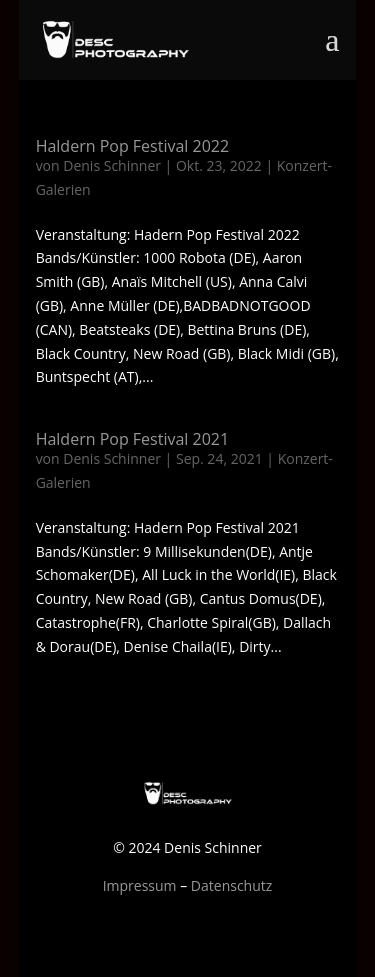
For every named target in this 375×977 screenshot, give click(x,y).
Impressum (140, 885)
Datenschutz (231, 885)
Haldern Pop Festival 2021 (132, 439)
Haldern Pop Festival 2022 (132, 146)
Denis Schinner (112, 165)
